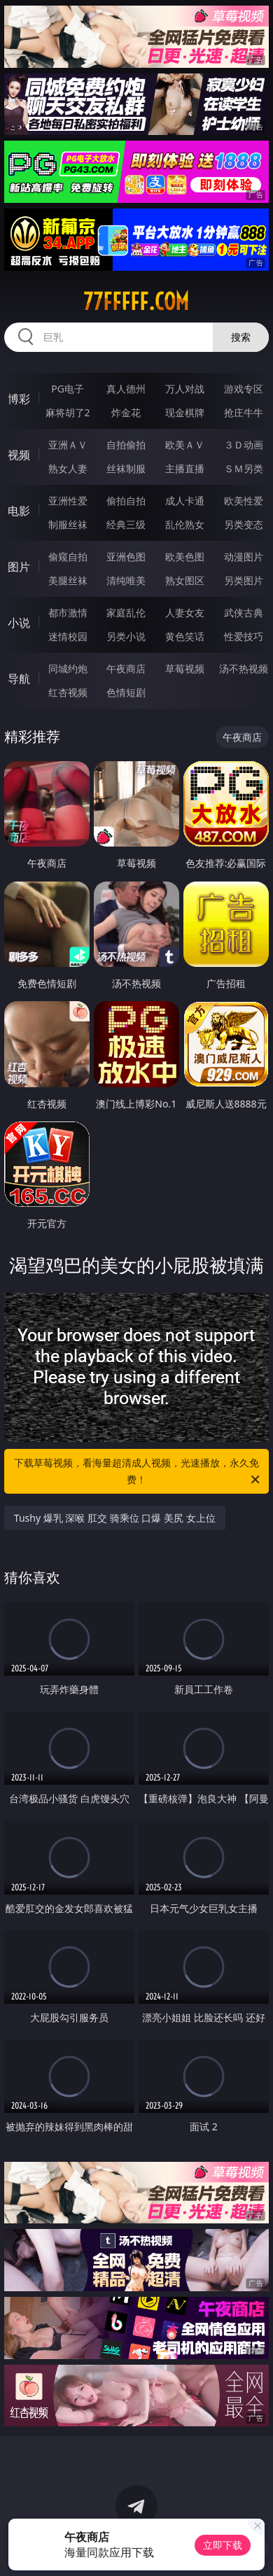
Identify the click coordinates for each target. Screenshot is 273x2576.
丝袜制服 (126, 468)
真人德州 (126, 388)
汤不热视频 (243, 668)
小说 (19, 622)
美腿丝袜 (68, 580)
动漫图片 (243, 556)
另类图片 (243, 580)
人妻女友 (184, 612)
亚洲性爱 (68, 500)
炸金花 (126, 412)
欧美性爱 (243, 500)
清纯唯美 (126, 580)
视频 (19, 454)
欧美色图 (184, 556)
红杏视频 (68, 692)
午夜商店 (126, 668)
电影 (19, 510)
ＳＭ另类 (243, 468)
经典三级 (126, 524)
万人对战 (184, 388)
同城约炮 (68, 668)
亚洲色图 (126, 556)
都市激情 (68, 612)
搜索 (241, 337)
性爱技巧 (243, 636)
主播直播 (184, 468)
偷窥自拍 (68, 556)
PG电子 (67, 388)
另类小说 (126, 636)
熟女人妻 (68, 468)
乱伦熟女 (184, 524)
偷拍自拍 (126, 500)
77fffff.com (136, 302)
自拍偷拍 (126, 444)
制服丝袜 (68, 524)
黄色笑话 (184, 636)
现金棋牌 (184, 412)
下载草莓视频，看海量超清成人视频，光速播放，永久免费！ (138, 1472)
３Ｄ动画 (243, 444)
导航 (19, 678)
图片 (19, 566)
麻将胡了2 (68, 412)
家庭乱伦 (126, 612)
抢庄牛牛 (243, 412)
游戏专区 (243, 388)
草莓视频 (184, 668)
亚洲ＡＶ (68, 444)
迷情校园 (68, 636)
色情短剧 (126, 692)
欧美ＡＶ (184, 444)
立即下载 (222, 2545)
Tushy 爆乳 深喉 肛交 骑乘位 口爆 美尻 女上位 (115, 1517)
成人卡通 (184, 500)
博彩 (19, 398)
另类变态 (243, 524)
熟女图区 (184, 580)
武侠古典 (243, 612)
